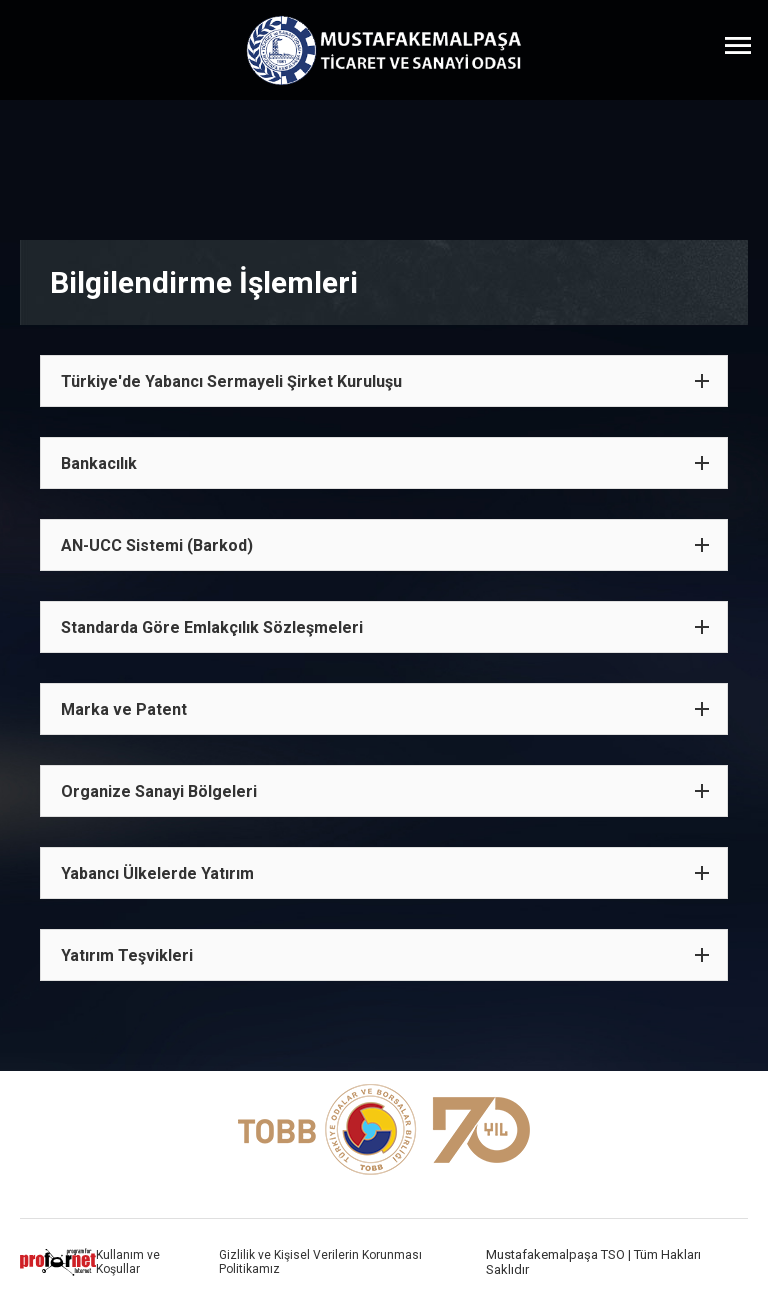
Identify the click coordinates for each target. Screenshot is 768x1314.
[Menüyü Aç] (738, 45)
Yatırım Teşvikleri (127, 955)
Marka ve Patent (124, 709)
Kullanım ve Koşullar (128, 1262)
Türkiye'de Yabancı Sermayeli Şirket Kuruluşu (231, 381)
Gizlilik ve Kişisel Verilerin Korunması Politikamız (320, 1262)
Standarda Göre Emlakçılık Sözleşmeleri (212, 627)
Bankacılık (99, 463)
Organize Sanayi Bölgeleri (159, 791)
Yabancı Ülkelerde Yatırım (157, 873)
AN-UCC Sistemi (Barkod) (157, 545)
